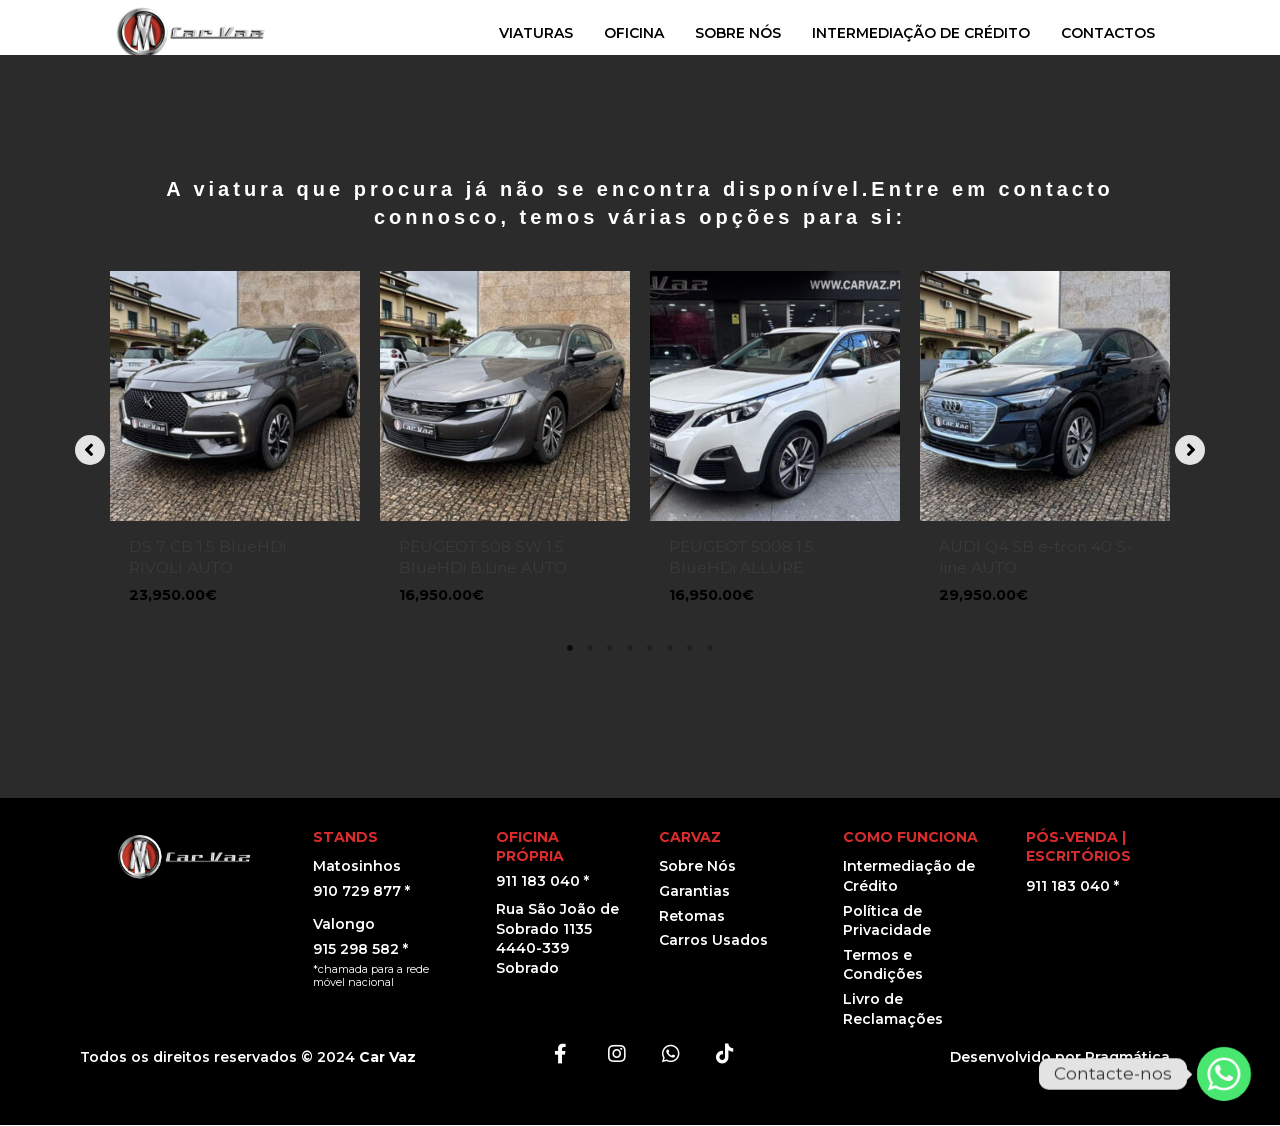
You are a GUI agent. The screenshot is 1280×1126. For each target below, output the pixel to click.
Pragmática (1127, 1058)
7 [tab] (690, 649)
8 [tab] (710, 649)
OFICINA (634, 33)
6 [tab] (670, 649)
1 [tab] (570, 649)
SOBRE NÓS (738, 33)
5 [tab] (650, 649)
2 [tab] (590, 649)
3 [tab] (610, 649)
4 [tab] (630, 649)
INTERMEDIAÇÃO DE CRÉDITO (921, 33)
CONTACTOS (1108, 33)
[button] (90, 450)
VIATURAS (536, 33)
